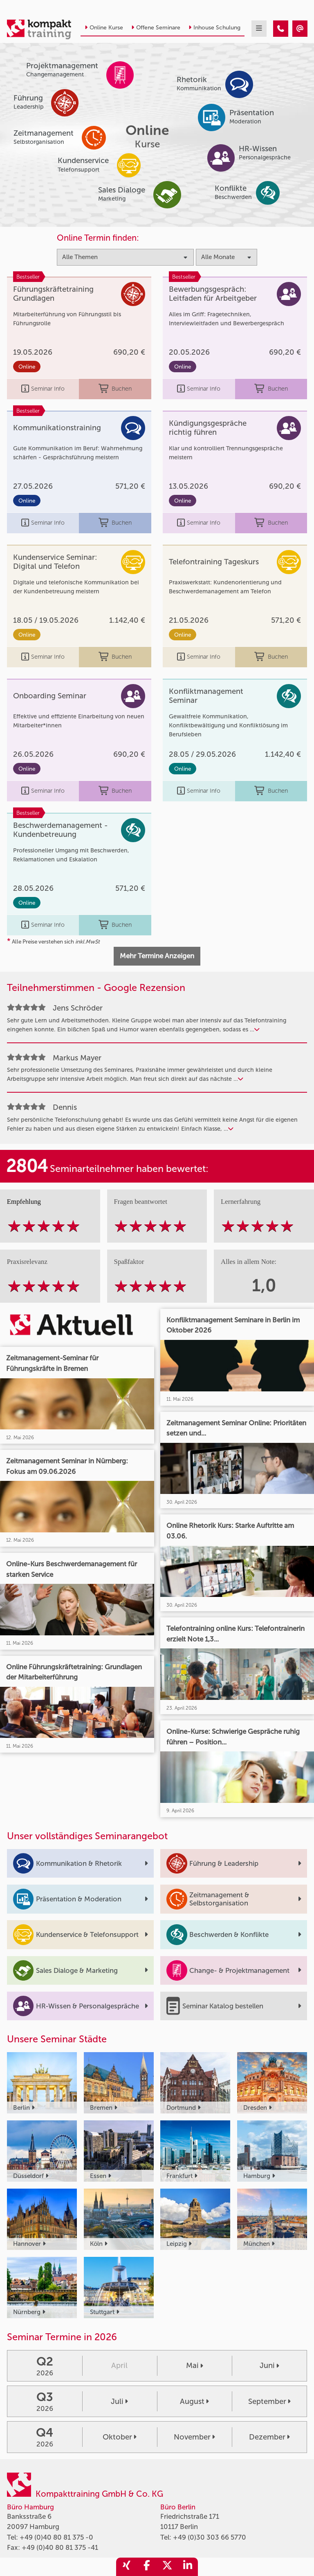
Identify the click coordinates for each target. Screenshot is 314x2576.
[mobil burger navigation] (259, 28)
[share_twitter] (167, 2567)
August (194, 2401)
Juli (119, 2401)
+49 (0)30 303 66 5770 (209, 2537)
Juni (269, 2365)
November (194, 2437)
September (269, 2401)
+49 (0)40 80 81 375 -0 (56, 2537)
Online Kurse (104, 27)
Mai (194, 2365)
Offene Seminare (155, 27)
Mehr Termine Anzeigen (157, 956)
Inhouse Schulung (214, 27)
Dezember (269, 2437)
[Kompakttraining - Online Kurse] (280, 28)
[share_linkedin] (187, 2567)
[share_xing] (126, 2567)
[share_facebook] (147, 2567)
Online (26, 366)
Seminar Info (43, 389)
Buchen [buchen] (115, 389)
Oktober (120, 2437)
